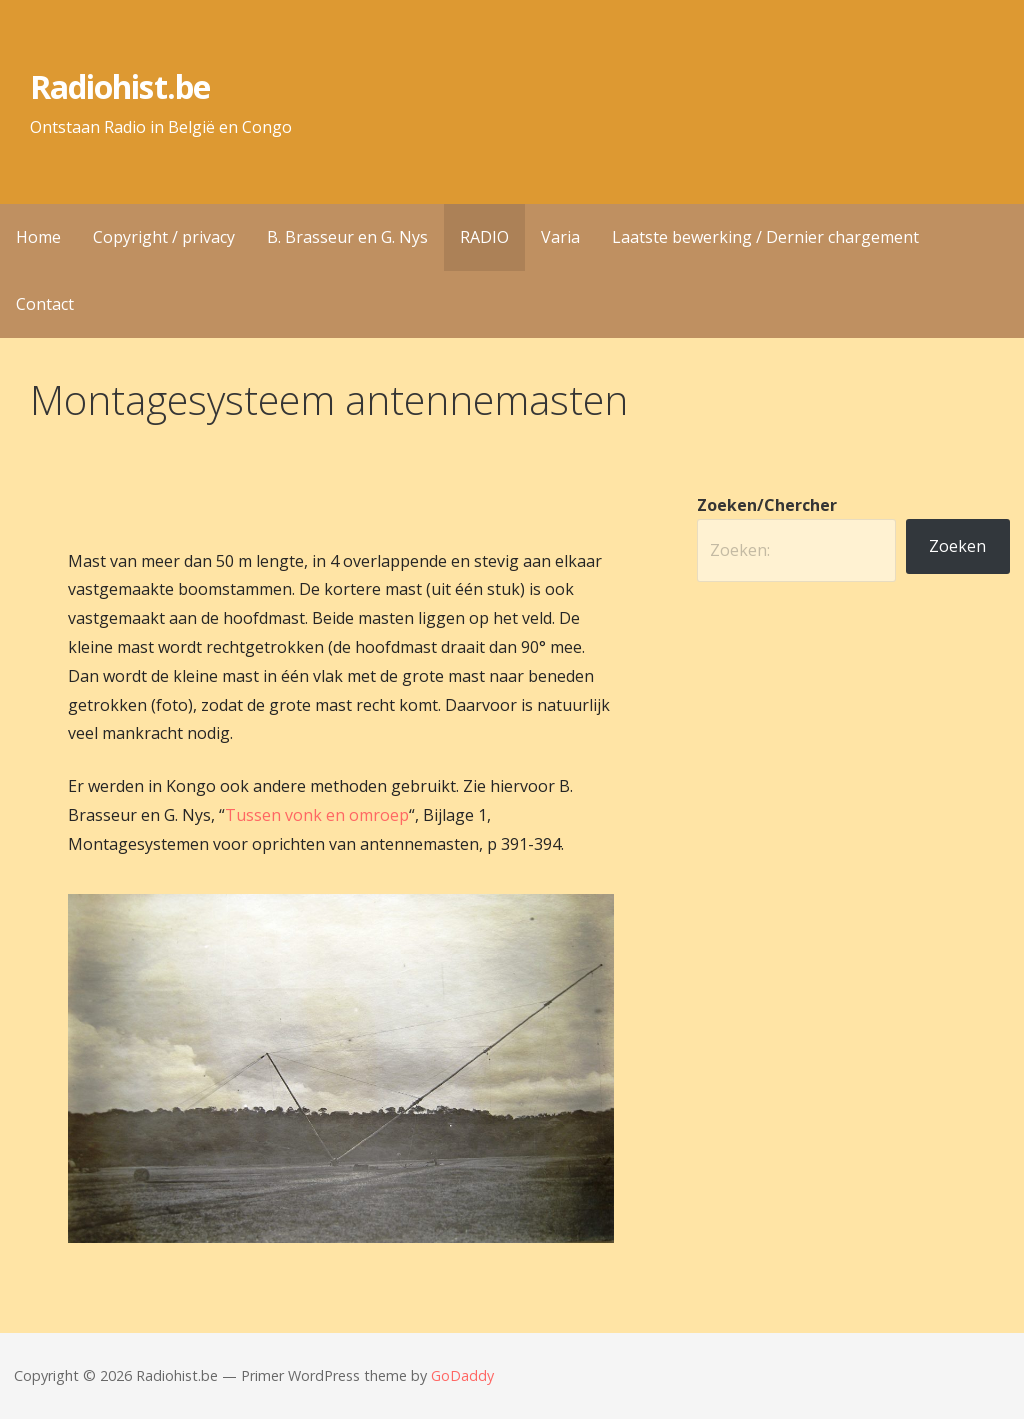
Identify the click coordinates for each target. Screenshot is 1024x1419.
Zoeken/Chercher (767, 505)
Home (38, 237)
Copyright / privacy (164, 237)
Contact (45, 304)
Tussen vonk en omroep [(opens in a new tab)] (317, 815)
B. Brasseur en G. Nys (347, 237)
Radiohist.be (119, 86)
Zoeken (957, 546)
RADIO (484, 237)
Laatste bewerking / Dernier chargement (765, 237)
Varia (560, 237)
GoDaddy (462, 1375)
